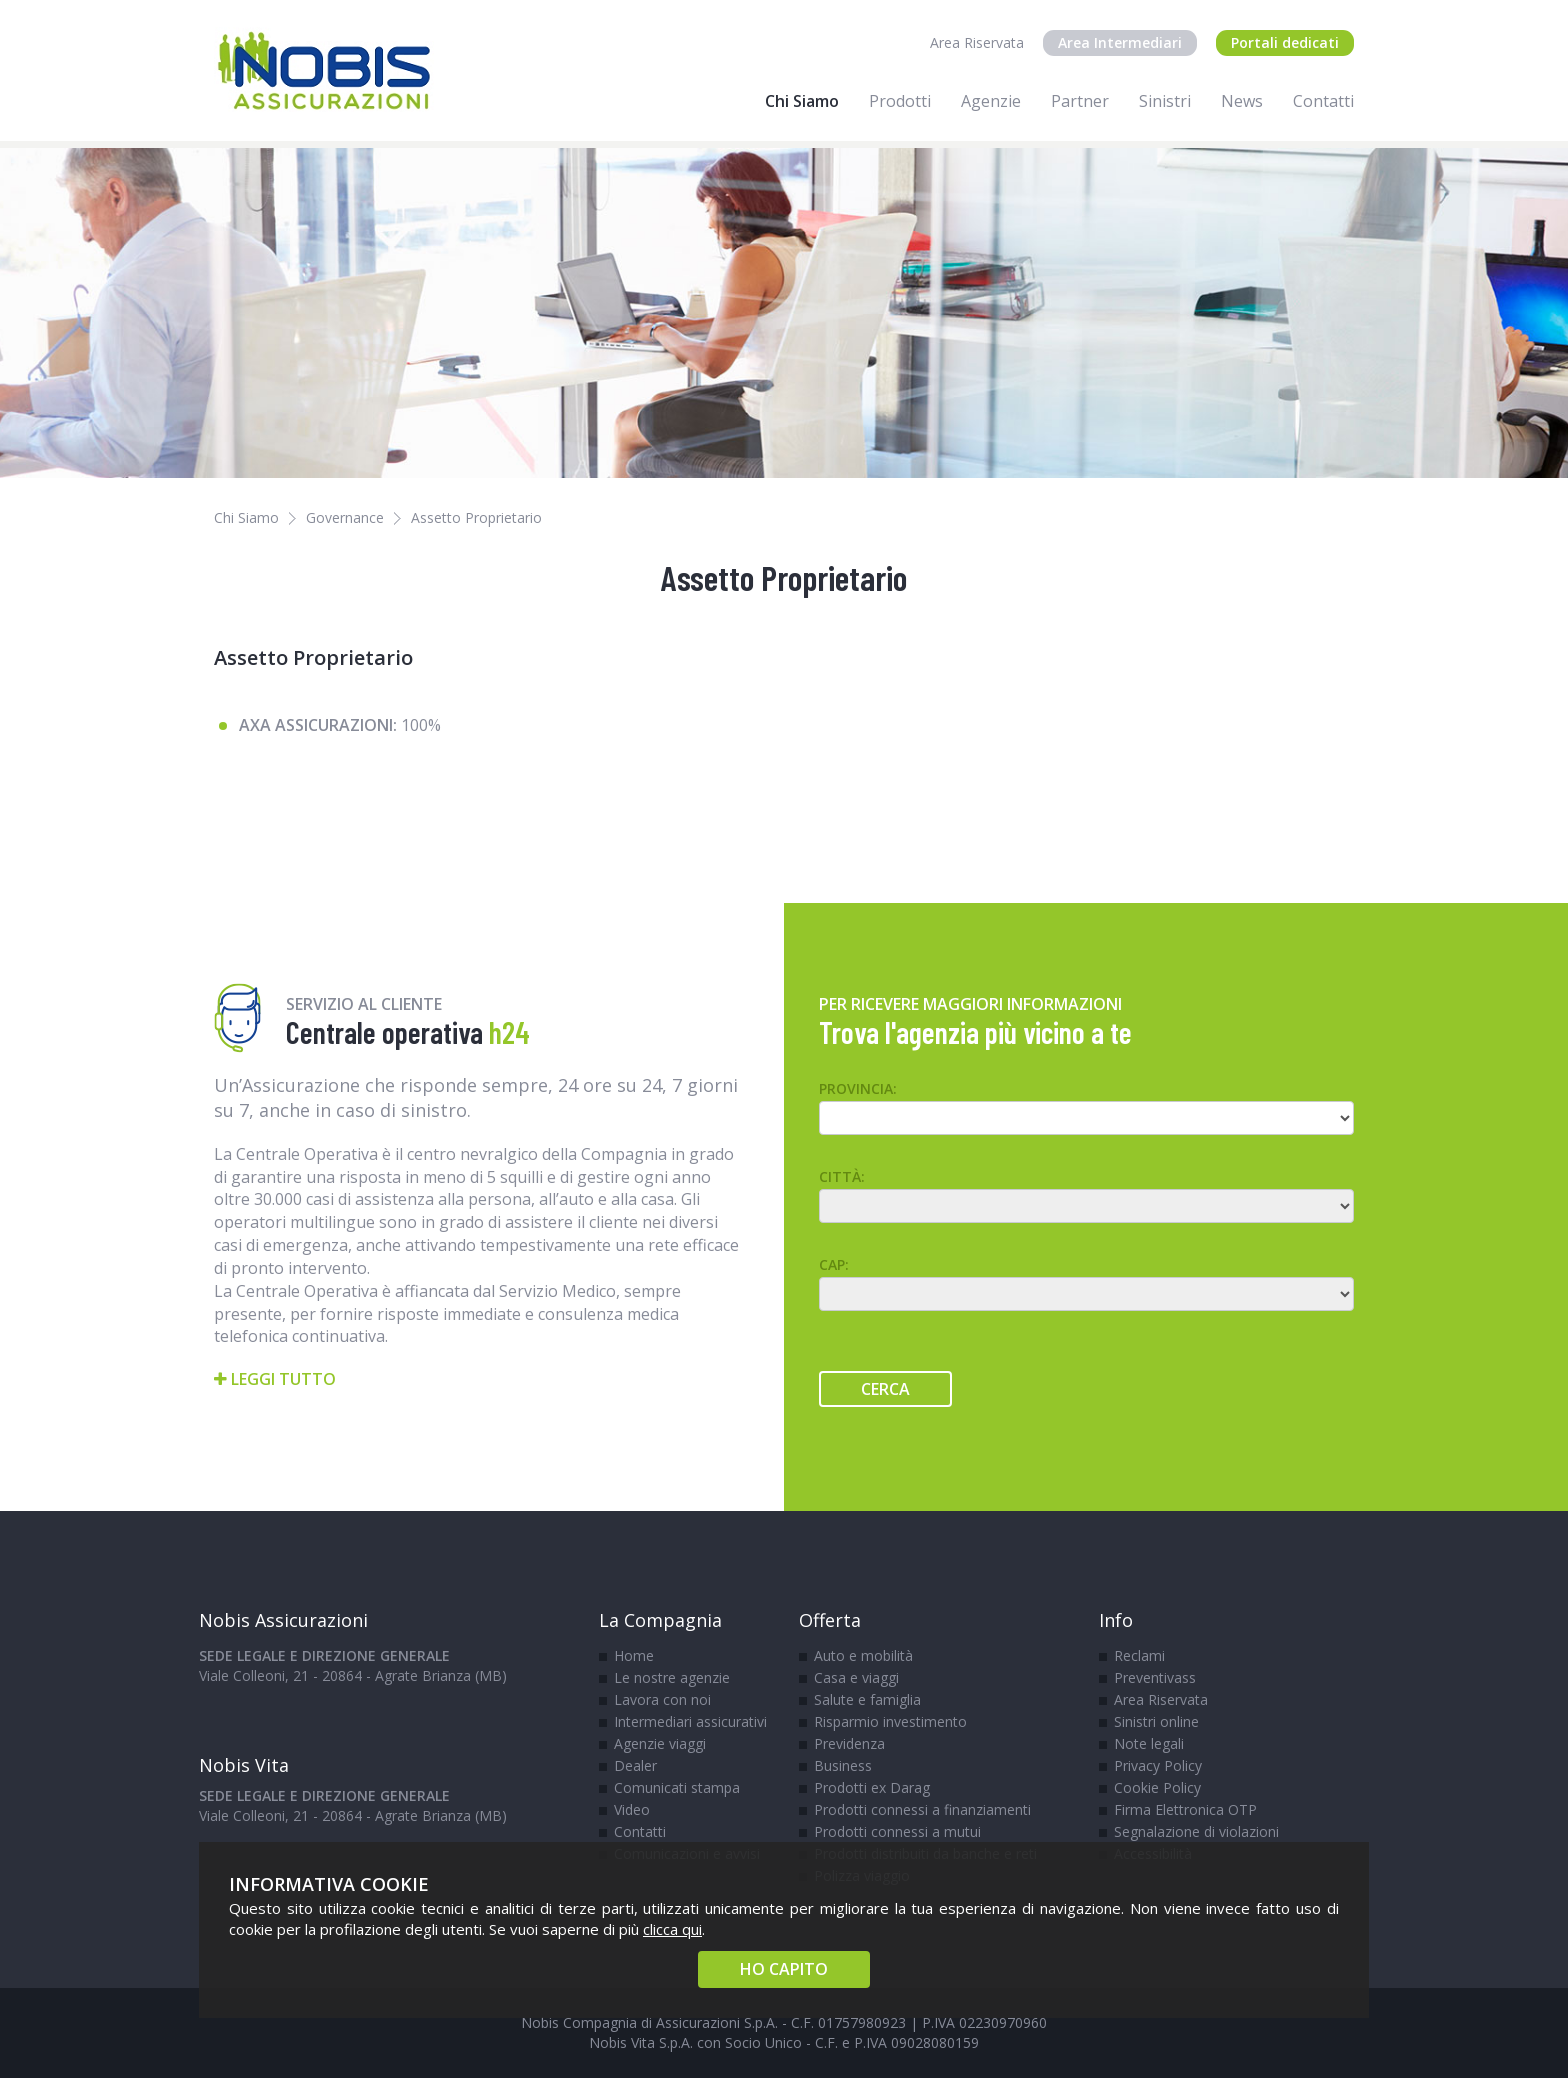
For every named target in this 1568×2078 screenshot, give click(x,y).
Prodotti (900, 101)
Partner (1080, 101)
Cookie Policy (1157, 1787)
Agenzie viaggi (660, 1743)
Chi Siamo (802, 101)
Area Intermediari (1120, 42)
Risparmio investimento (890, 1721)
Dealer (635, 1765)
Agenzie (991, 101)
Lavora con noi (662, 1699)
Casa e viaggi (856, 1677)
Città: (842, 1176)
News (1242, 101)
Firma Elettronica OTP (1185, 1809)
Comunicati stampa (677, 1787)
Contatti (1323, 101)
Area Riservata (977, 42)
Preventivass (1155, 1677)
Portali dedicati (1285, 42)
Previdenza (849, 1743)
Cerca (885, 1389)
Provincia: (858, 1088)
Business (843, 1765)
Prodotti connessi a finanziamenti (922, 1809)
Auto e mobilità (863, 1655)
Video (632, 1809)
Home (634, 1655)
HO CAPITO (784, 1969)
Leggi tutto (275, 1379)
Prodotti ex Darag (872, 1787)
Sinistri (1165, 101)
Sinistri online (1156, 1721)
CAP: (834, 1264)
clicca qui (672, 1929)
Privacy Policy (1158, 1765)
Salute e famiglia (867, 1699)
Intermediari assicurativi (690, 1721)
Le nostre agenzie (672, 1677)
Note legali (1149, 1743)
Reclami (1139, 1655)
